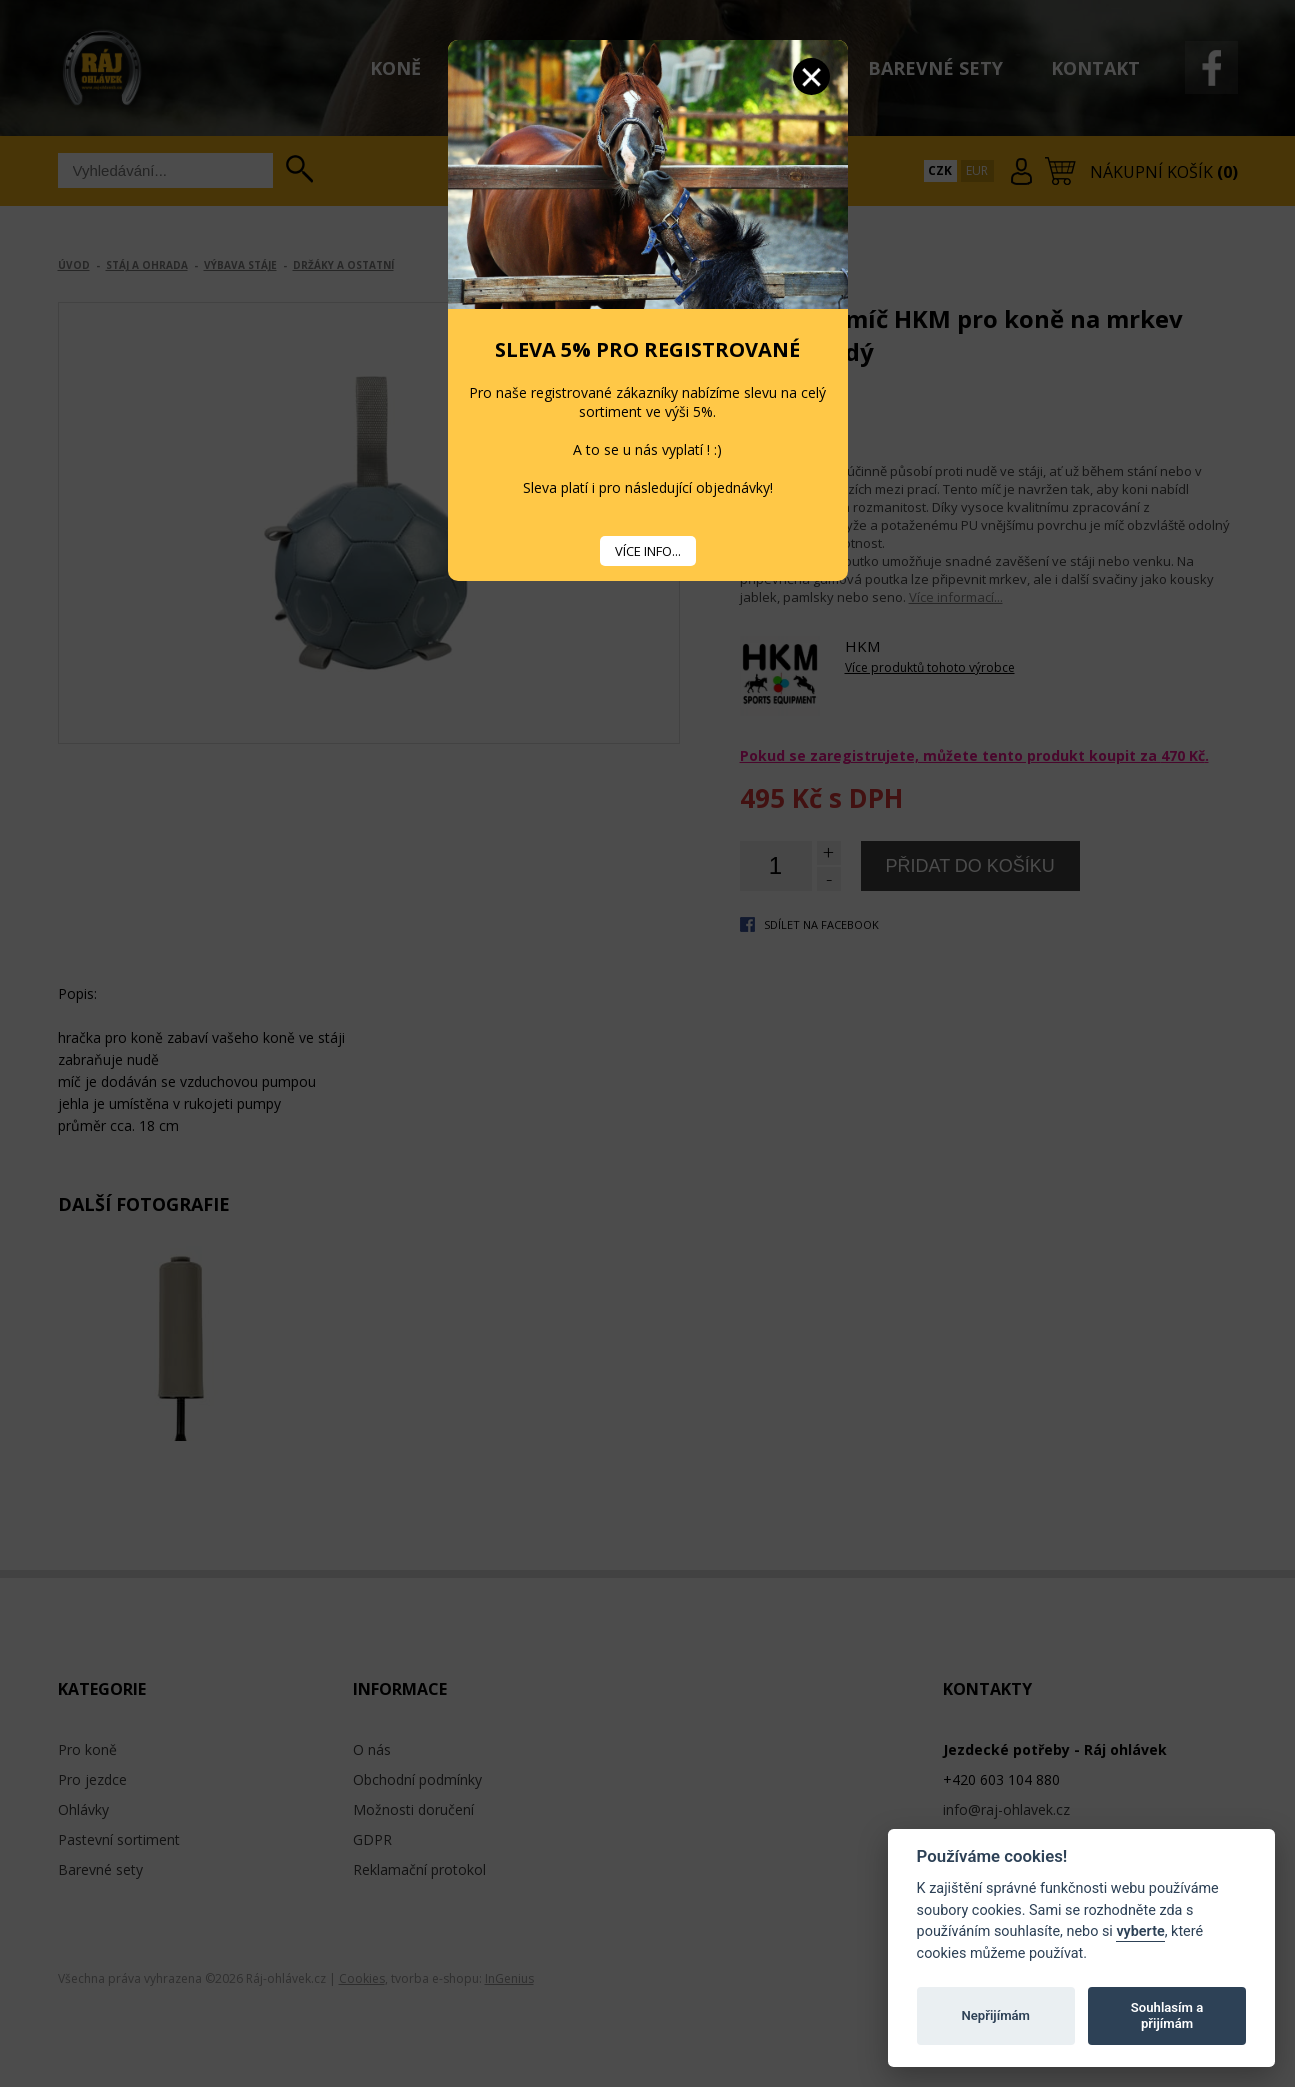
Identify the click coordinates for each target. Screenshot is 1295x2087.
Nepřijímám (995, 2015)
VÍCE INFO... (648, 551)
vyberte (1140, 1931)
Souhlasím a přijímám (1167, 2015)
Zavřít (811, 76)
